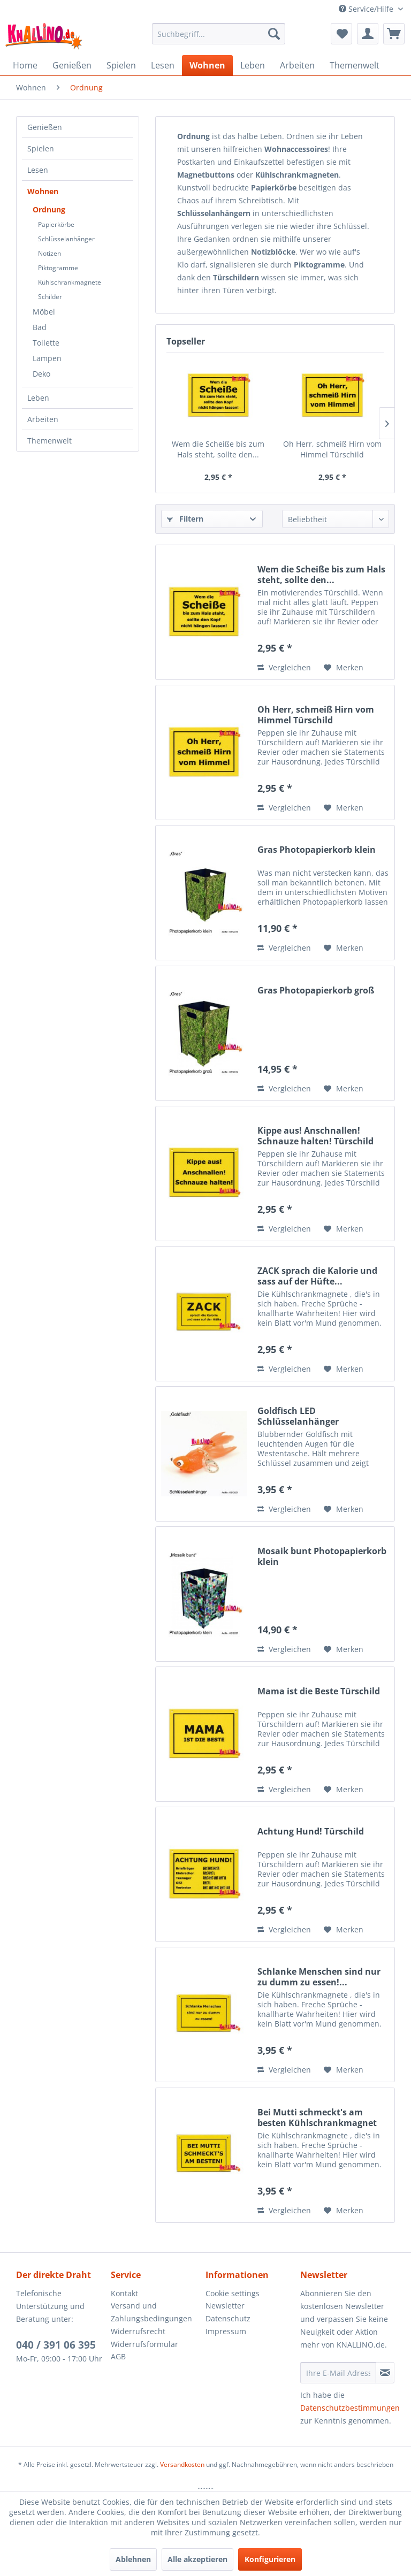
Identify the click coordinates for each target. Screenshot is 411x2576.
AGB (118, 2356)
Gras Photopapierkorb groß (315, 990)
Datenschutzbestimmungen (350, 2408)
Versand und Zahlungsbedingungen (151, 2311)
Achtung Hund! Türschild (310, 1831)
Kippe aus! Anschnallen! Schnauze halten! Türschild (315, 1135)
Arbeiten (42, 419)
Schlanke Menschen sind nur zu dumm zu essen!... (318, 1977)
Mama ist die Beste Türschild (318, 1691)
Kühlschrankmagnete (69, 282)
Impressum (226, 2331)
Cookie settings (233, 2293)
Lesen (37, 170)
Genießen (44, 127)
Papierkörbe (56, 224)
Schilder (50, 296)
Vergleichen (284, 667)
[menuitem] (219, 33)
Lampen (47, 358)
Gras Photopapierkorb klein (316, 849)
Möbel (44, 312)
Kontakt (124, 2293)
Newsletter (225, 2305)
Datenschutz (228, 2318)
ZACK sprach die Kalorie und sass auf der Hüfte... (317, 1276)
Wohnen (42, 191)
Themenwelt (49, 440)
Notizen (49, 253)
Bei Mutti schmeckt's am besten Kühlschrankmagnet (317, 2117)
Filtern (185, 519)
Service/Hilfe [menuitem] (367, 9)
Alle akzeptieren (197, 2559)
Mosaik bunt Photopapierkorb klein (321, 1556)
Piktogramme (58, 267)
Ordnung (49, 209)
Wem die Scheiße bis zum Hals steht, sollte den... (218, 449)
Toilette (46, 343)
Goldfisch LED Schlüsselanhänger (298, 1416)
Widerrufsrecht (138, 2331)
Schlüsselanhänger (66, 238)
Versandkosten (182, 2464)
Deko (41, 374)
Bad (40, 327)
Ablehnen (133, 2559)
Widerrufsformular (144, 2344)
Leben (38, 398)
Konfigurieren (270, 2559)
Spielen (40, 148)
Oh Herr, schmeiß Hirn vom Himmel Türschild (332, 449)
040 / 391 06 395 (56, 2345)
